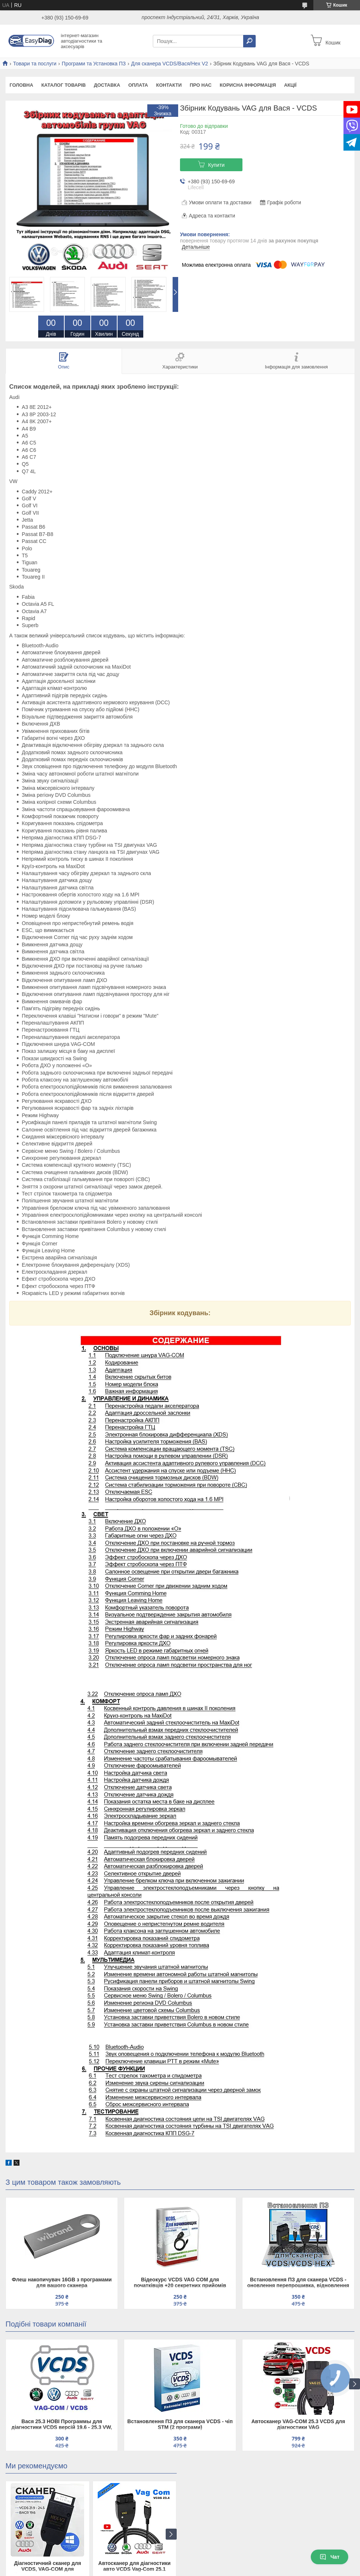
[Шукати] (249, 41)
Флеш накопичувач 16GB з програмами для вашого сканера (62, 2282)
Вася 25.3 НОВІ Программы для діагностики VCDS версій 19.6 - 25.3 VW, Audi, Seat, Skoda (61, 2424)
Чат (329, 2557)
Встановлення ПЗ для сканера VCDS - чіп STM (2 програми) (180, 2424)
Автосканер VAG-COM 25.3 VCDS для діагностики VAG (298, 2424)
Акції (290, 85)
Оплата (138, 85)
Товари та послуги (34, 63)
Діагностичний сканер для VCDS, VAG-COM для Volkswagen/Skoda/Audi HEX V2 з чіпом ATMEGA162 (47, 2566)
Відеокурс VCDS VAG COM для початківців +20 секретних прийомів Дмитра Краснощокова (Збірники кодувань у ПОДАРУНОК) (180, 2283)
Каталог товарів (63, 85)
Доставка (107, 85)
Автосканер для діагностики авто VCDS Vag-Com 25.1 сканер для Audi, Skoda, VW (134, 2566)
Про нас (200, 85)
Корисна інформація (248, 85)
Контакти (169, 85)
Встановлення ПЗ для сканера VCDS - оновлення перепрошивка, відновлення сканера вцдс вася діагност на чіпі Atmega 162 (298, 2283)
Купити (216, 165)
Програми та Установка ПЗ (94, 63)
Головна (21, 85)
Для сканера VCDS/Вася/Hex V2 (169, 63)
